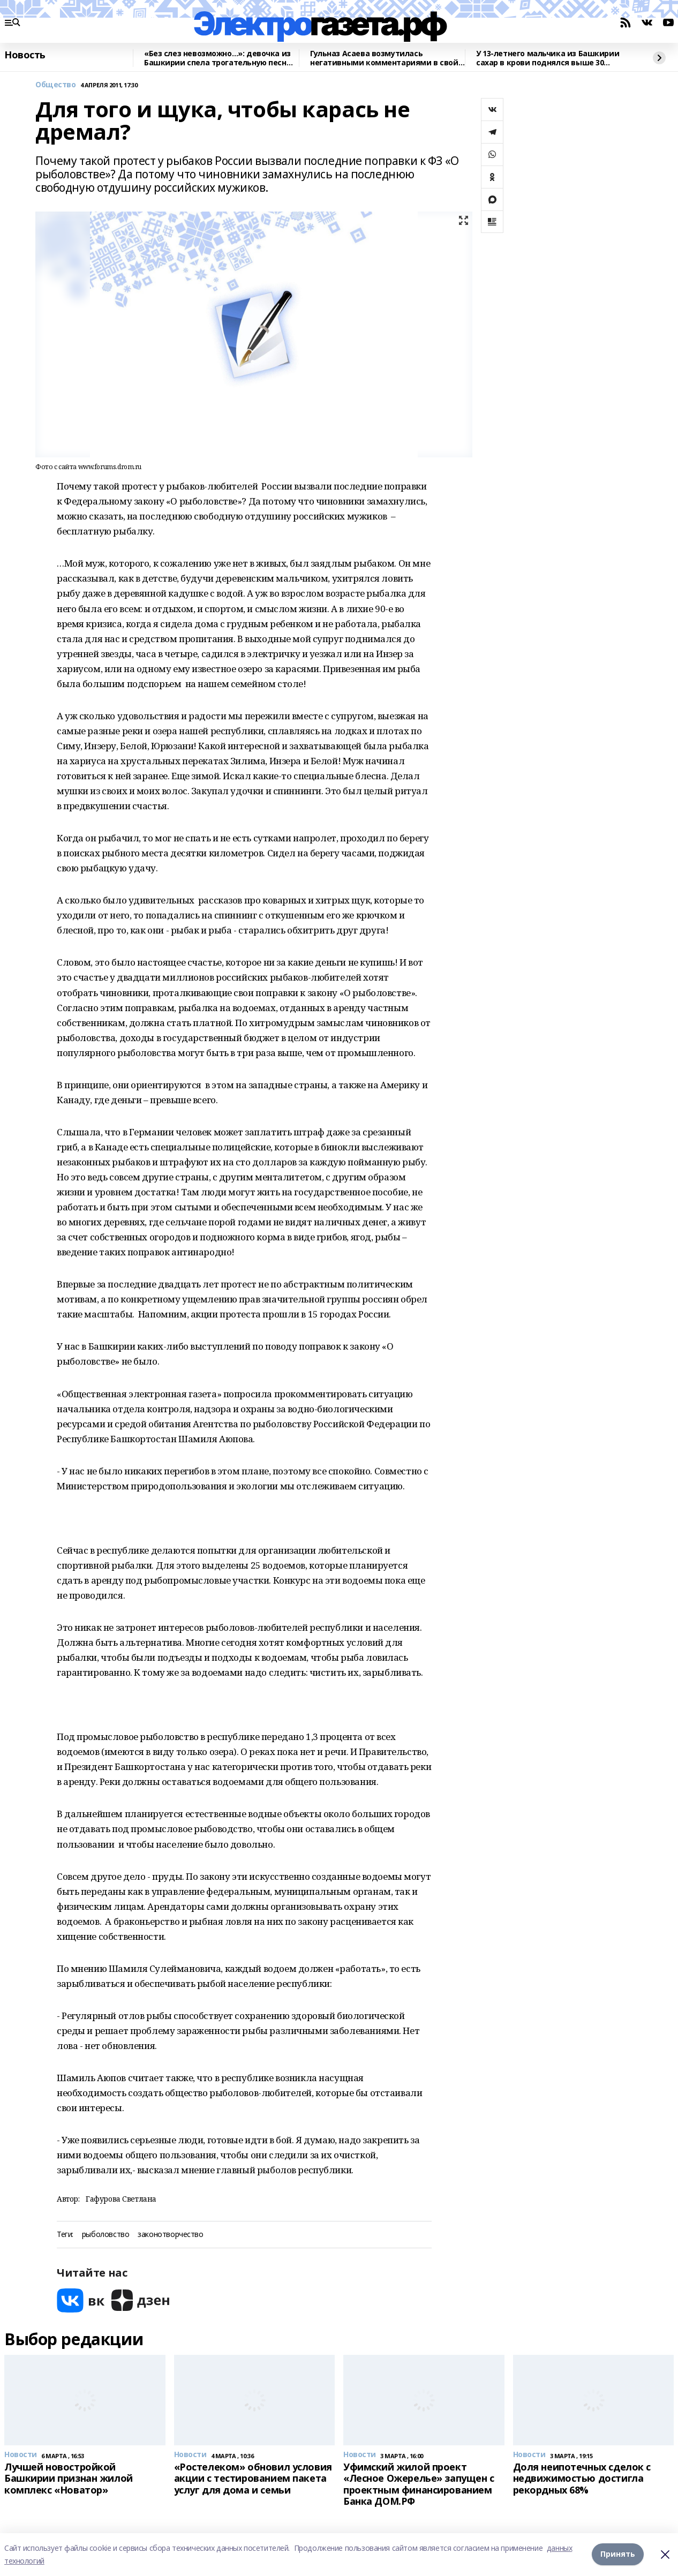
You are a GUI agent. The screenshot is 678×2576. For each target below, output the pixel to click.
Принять (617, 2554)
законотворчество (170, 2234)
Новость (25, 55)
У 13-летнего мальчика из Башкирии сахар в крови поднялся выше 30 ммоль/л (547, 58)
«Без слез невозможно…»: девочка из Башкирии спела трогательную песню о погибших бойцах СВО (218, 58)
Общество (55, 84)
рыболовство (105, 2234)
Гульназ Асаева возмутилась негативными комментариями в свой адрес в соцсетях (384, 58)
